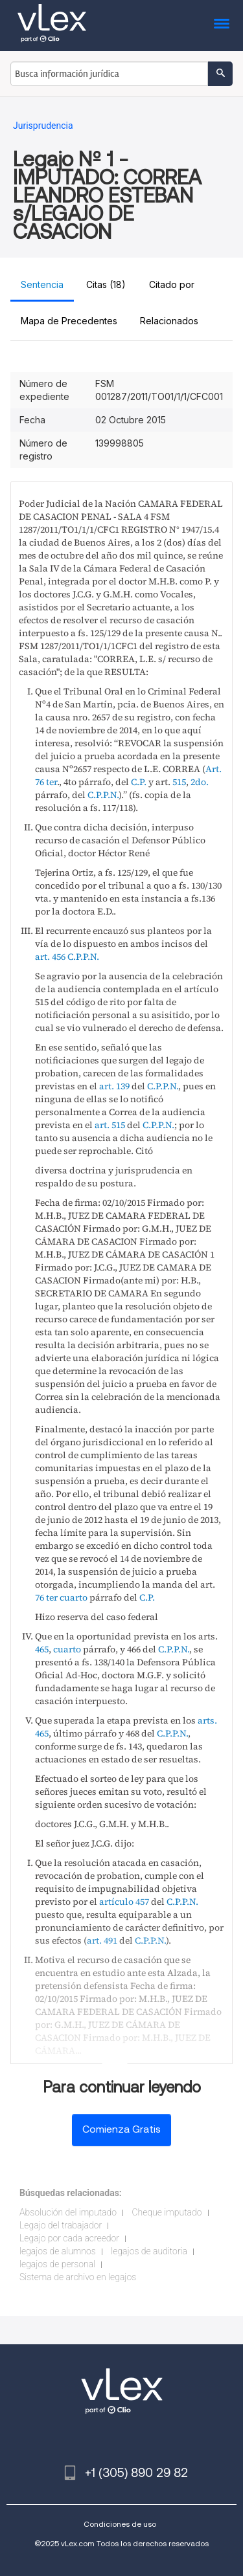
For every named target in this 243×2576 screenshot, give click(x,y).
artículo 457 (124, 1901)
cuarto (73, 1597)
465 (42, 1649)
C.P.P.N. (103, 794)
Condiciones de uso (120, 2524)
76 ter (46, 1597)
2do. (200, 781)
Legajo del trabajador (60, 2225)
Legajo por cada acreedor (69, 2238)
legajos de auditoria (149, 2251)
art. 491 (102, 1940)
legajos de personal (57, 2264)
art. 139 (114, 1086)
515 (179, 781)
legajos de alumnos (57, 2251)
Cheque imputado (167, 2212)
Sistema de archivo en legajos (77, 2277)
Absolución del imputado (68, 2212)
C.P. (138, 781)
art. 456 (50, 956)
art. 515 (110, 1124)
